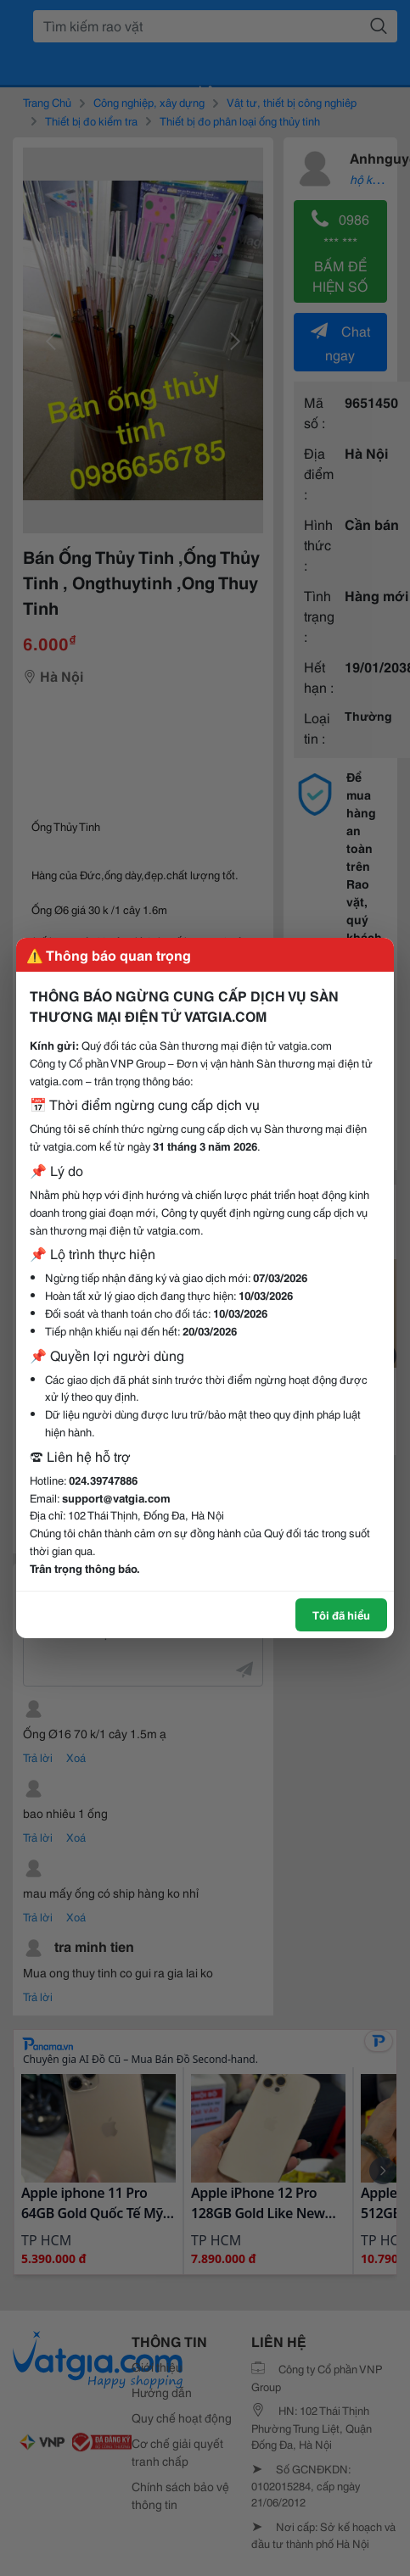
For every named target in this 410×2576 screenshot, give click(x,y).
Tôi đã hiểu (341, 1614)
